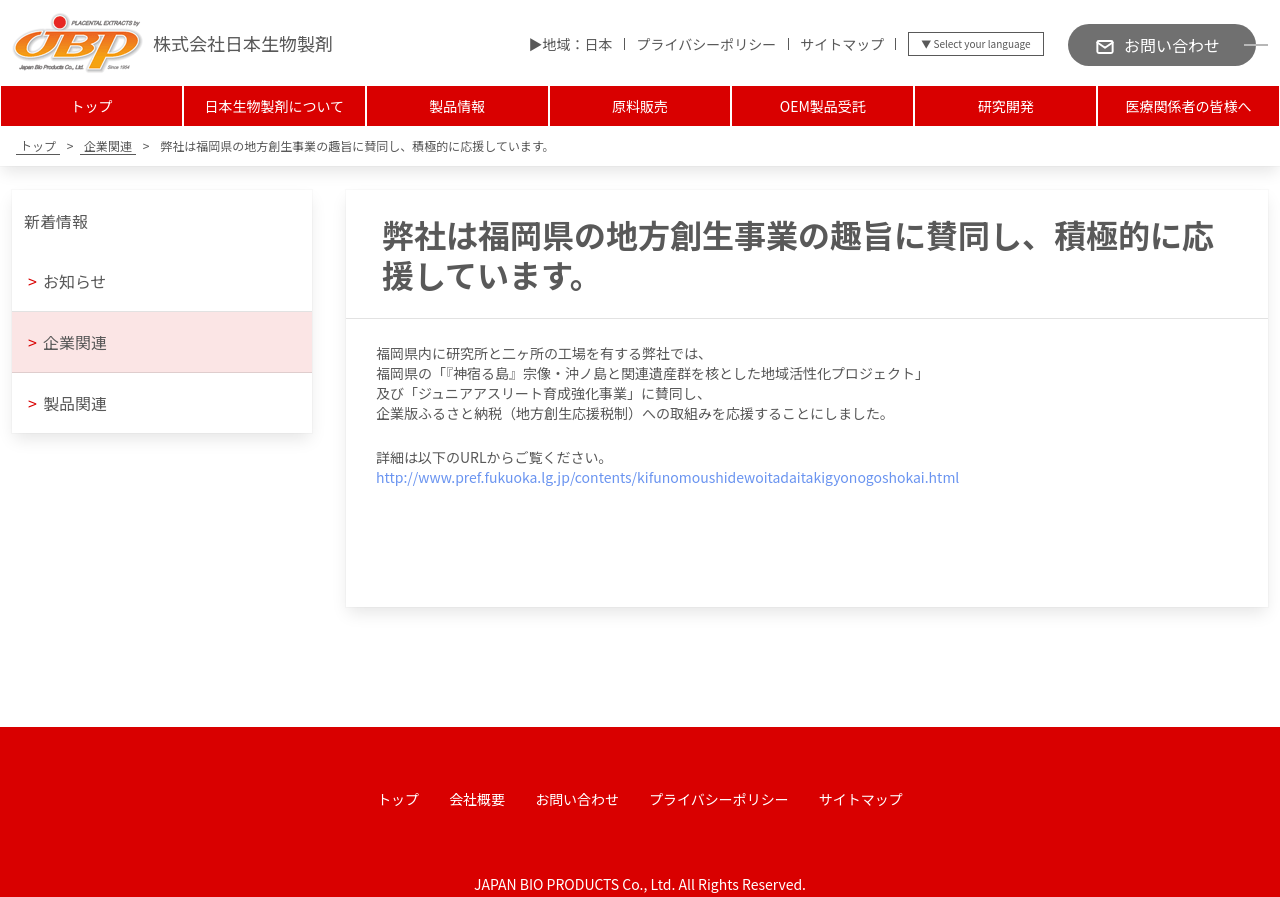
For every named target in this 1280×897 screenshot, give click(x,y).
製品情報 (457, 106)
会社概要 (477, 799)
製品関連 (67, 403)
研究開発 (1006, 106)
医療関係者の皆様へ (1189, 106)
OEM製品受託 (823, 106)
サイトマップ (842, 44)
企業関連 (67, 342)
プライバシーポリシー (706, 44)
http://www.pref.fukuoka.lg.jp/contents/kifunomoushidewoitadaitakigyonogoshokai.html (667, 477)
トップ (91, 106)
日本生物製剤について (274, 106)
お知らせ (67, 281)
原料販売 (640, 106)
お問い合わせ (577, 799)
